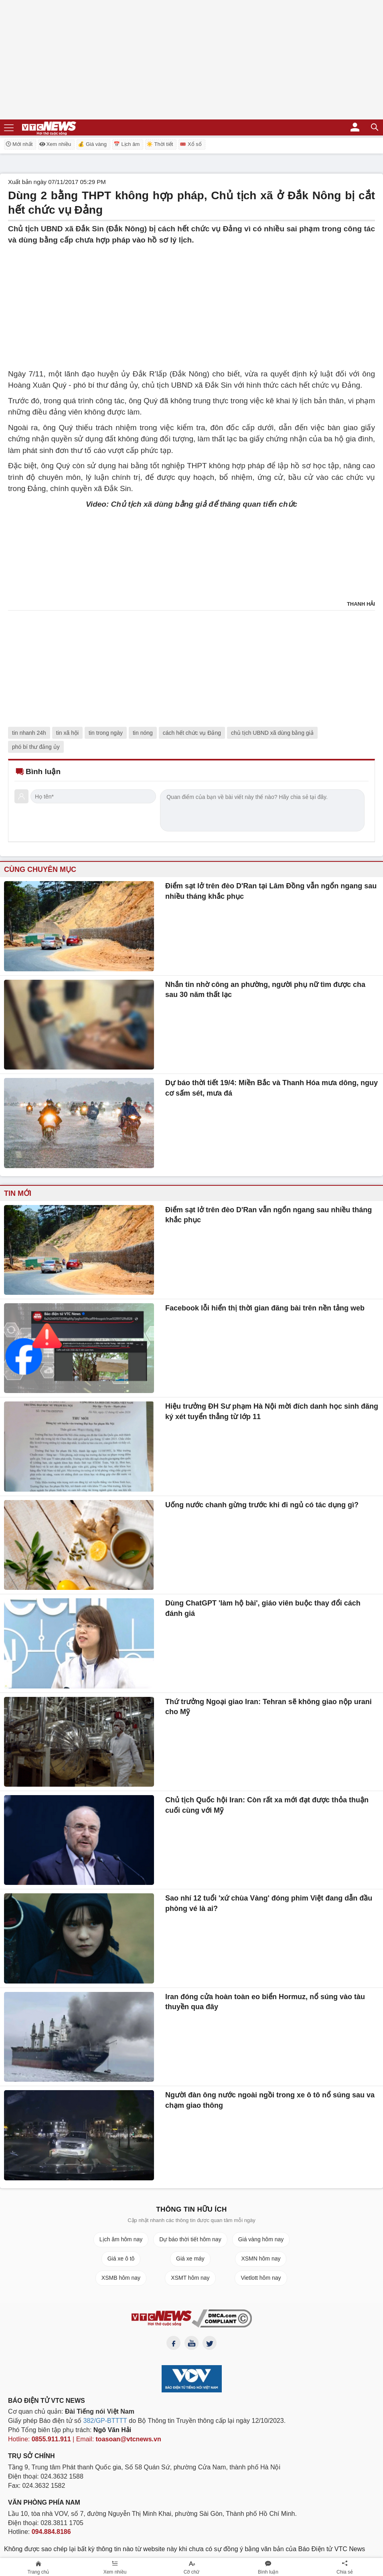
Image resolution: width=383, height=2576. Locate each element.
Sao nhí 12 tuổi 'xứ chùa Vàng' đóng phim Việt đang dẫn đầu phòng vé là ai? (268, 1903)
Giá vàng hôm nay (261, 2239)
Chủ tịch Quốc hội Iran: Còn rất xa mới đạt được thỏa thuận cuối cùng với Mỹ (267, 1805)
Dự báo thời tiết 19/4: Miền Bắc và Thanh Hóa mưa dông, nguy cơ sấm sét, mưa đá (271, 1088)
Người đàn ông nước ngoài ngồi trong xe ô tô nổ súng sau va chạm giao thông (270, 2100)
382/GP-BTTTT (105, 2420)
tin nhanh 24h (29, 733)
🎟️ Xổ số (190, 144)
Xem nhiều (55, 144)
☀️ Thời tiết (159, 144)
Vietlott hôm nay (261, 2278)
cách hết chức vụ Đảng (192, 733)
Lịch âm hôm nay (121, 2239)
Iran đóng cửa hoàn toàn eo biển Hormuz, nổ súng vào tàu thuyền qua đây (265, 2002)
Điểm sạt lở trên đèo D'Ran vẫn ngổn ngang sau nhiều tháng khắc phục (268, 1215)
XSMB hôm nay (120, 2278)
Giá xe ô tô (121, 2258)
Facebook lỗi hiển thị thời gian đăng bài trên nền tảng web (265, 1308)
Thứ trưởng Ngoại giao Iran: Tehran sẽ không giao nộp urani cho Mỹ (268, 1707)
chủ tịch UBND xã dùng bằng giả (272, 733)
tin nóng (143, 733)
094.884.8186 (51, 2531)
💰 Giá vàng (92, 144)
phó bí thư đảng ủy (36, 747)
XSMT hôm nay (190, 2278)
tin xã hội (67, 733)
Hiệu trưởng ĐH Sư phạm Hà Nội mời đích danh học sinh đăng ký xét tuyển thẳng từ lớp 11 (271, 1411)
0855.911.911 (51, 2439)
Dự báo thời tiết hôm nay (190, 2239)
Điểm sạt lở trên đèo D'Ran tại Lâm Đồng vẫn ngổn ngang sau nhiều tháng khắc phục (271, 891)
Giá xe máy (190, 2258)
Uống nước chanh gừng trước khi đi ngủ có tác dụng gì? (262, 1505)
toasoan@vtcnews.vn (128, 2439)
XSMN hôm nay (260, 2258)
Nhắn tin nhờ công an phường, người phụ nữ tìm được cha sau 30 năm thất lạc (265, 990)
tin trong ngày (106, 733)
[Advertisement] (191, 302)
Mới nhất (18, 144)
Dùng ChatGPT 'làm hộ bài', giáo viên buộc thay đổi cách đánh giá (263, 1608)
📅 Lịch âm (126, 144)
